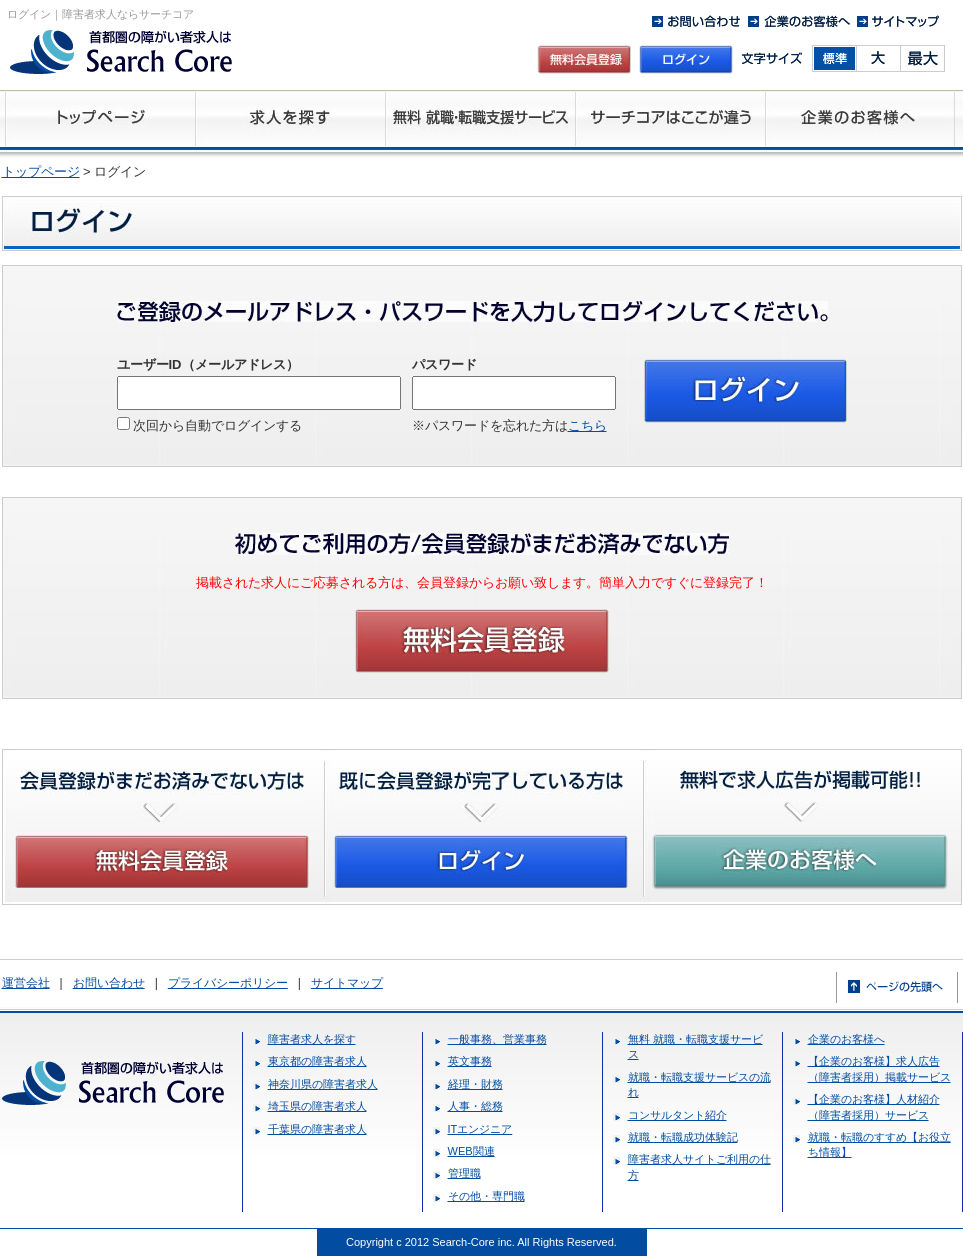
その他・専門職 (486, 1196)
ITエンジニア (480, 1129)
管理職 (464, 1173)
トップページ (41, 171)
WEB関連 (471, 1151)
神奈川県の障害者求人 (323, 1084)
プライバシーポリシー (228, 983)
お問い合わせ (109, 983)
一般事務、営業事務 (497, 1039)
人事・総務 (475, 1106)
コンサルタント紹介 (677, 1115)
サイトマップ (347, 983)
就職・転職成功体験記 (683, 1137)
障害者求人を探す (312, 1039)
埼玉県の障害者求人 (317, 1106)
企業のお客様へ (846, 1039)
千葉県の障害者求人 (317, 1129)
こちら (587, 425)
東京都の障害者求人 (317, 1061)
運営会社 (26, 983)
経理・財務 (475, 1084)
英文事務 (470, 1061)
